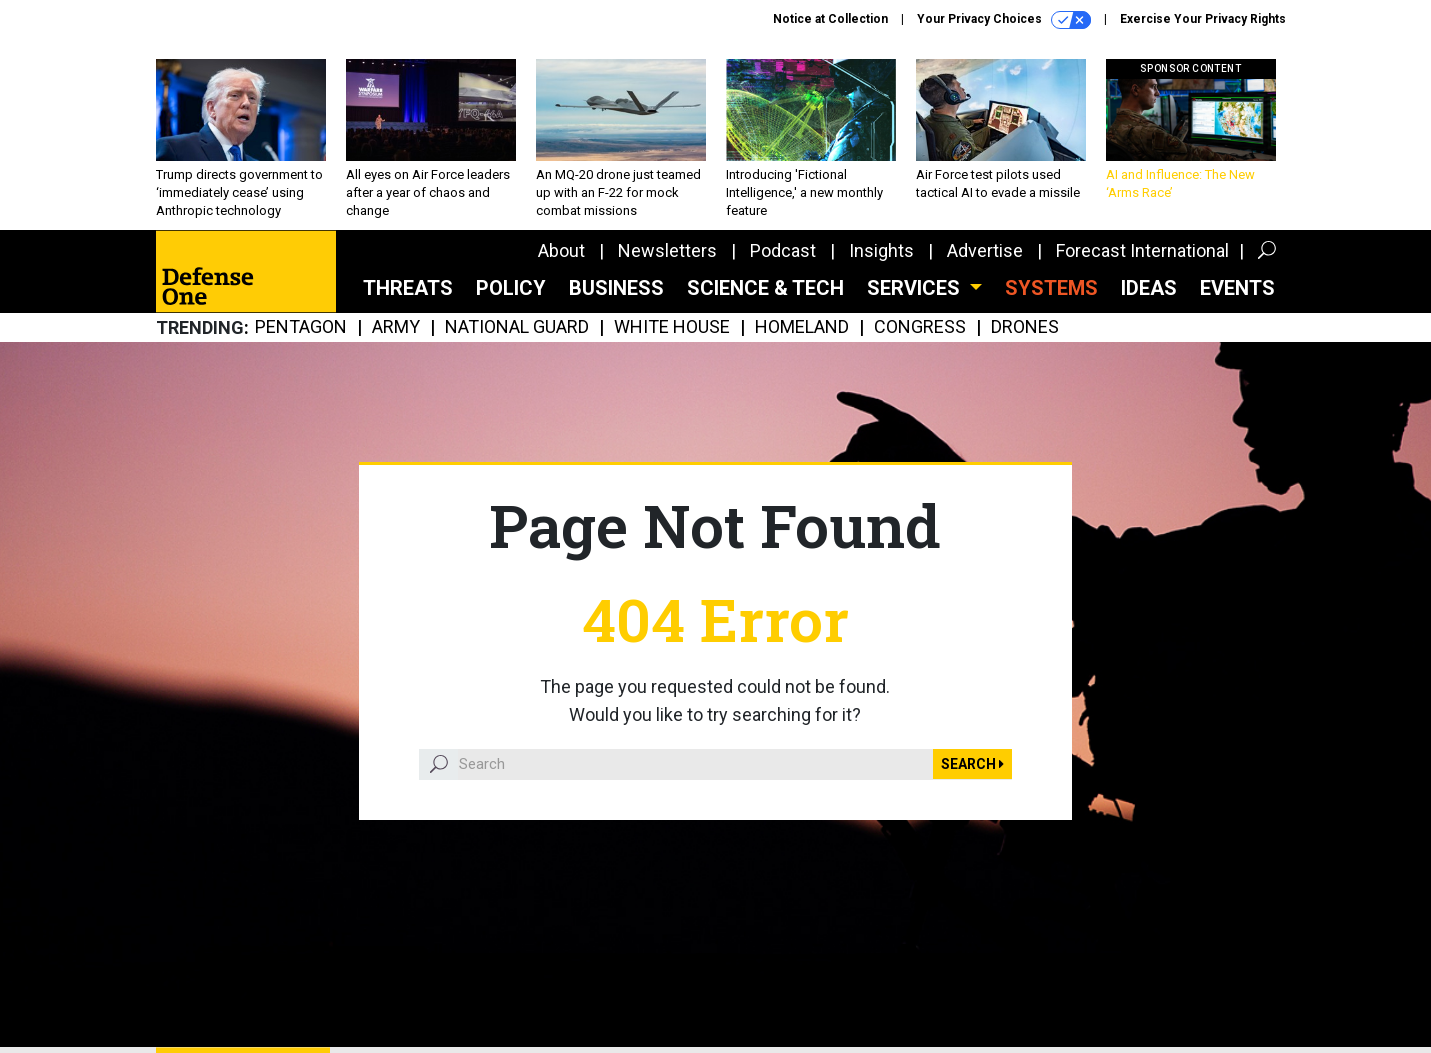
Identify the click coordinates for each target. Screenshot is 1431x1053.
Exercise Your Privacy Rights (1203, 19)
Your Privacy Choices (1004, 20)
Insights (881, 250)
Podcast (783, 250)
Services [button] (916, 288)
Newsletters (667, 250)
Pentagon (301, 327)
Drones (1025, 327)
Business (616, 288)
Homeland (802, 327)
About (561, 250)
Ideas (1149, 288)
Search (972, 764)
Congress (920, 327)
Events (1237, 288)
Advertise (985, 250)
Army (396, 327)
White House (672, 327)
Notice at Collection (830, 19)
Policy (511, 288)
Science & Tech (765, 288)
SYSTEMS (1051, 288)
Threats (408, 288)
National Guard (517, 327)
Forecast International (1142, 250)
